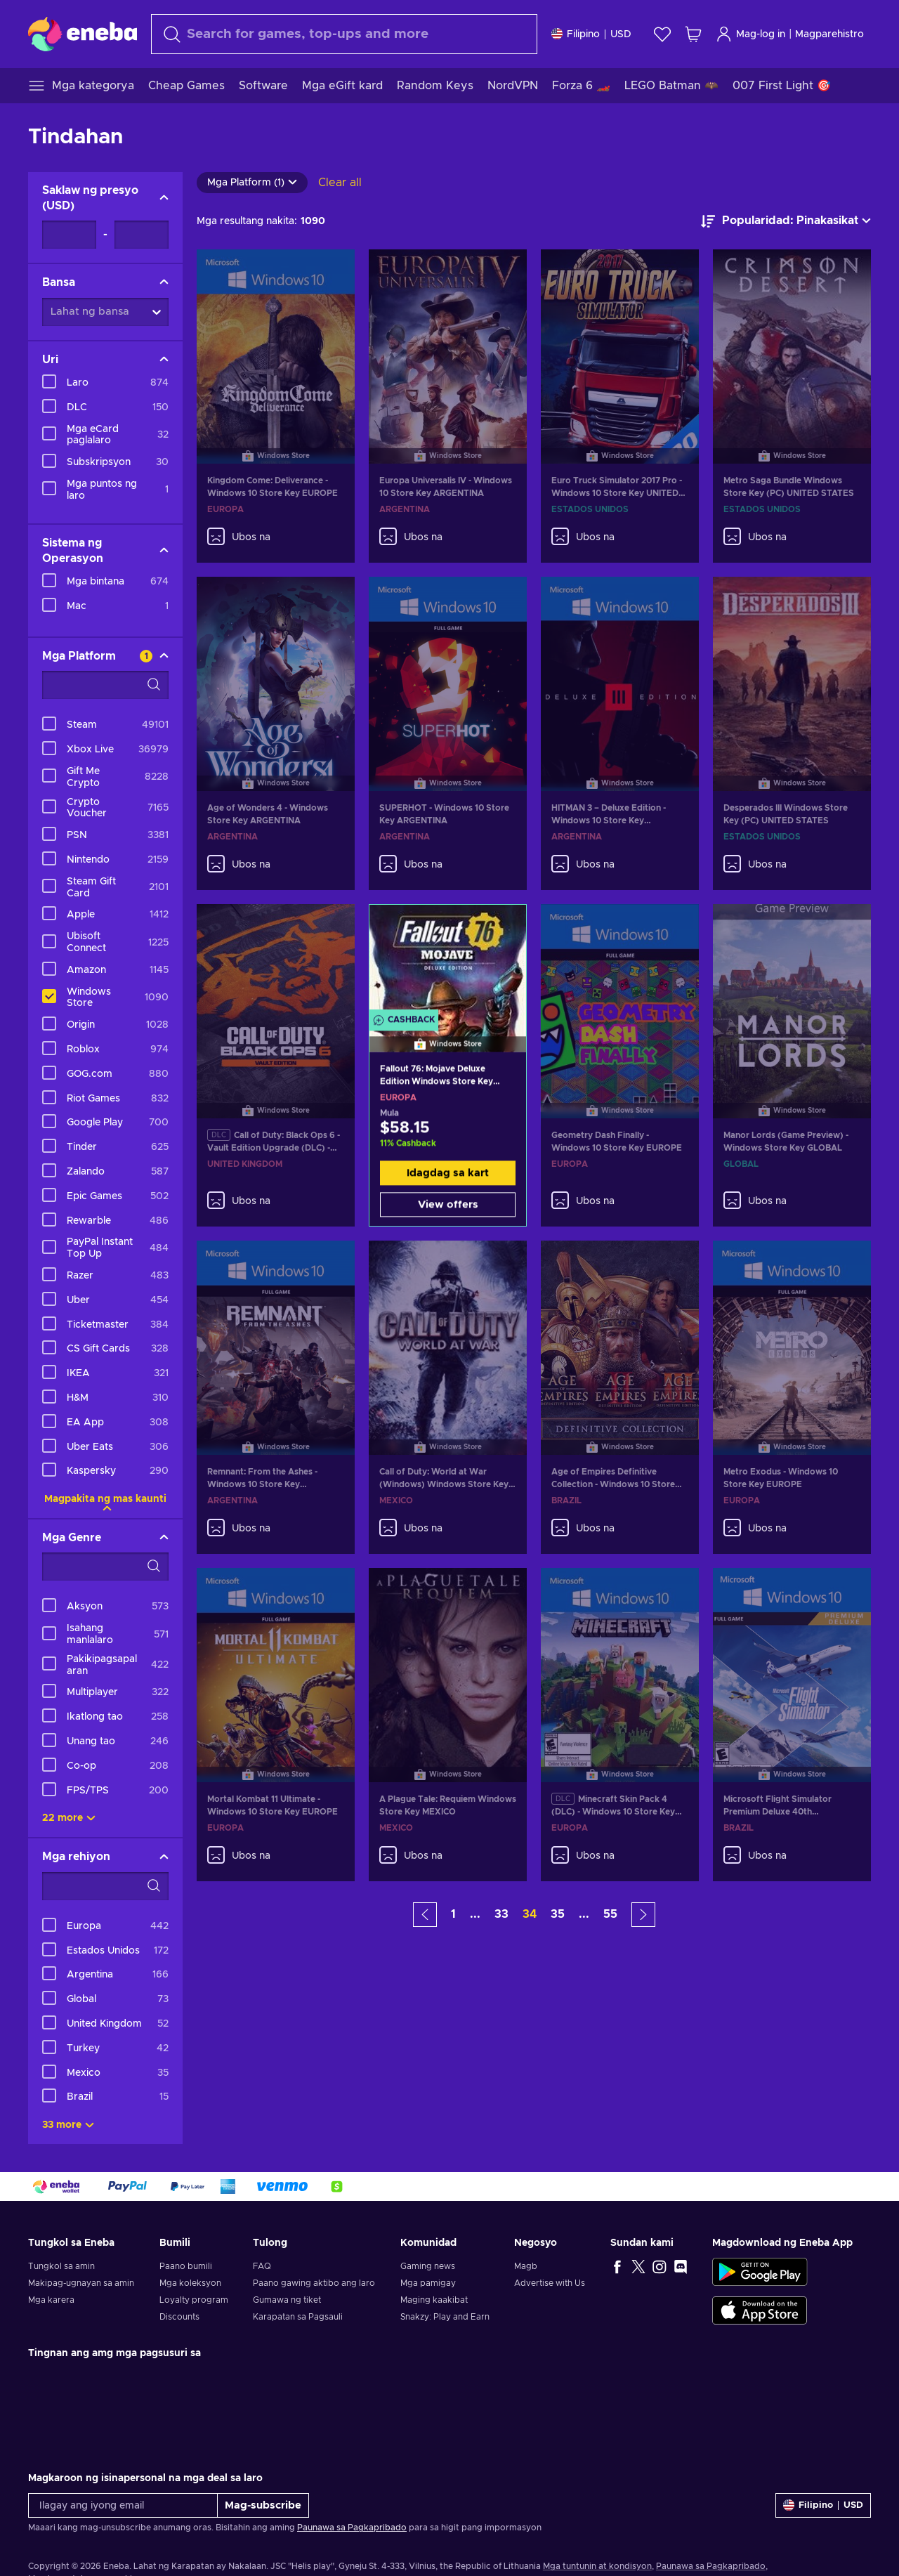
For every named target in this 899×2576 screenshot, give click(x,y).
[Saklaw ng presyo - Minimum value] (69, 235)
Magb (525, 2266)
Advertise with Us (549, 2283)
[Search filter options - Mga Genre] (105, 1566)
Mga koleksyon (190, 2283)
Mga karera (51, 2300)
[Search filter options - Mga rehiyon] (105, 1886)
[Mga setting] (591, 34)
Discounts (179, 2317)
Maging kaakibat (434, 2300)
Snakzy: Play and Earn (445, 2317)
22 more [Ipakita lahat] (69, 1818)
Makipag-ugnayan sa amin (81, 2283)
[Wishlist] (662, 34)
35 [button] (558, 1914)
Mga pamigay (428, 2283)
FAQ (262, 2266)
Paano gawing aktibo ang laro (314, 2283)
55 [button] (610, 1914)
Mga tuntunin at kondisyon (597, 2566)
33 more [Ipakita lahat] (68, 2125)
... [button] (475, 1914)
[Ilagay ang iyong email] (123, 2505)
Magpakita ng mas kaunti (105, 1499)
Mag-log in (750, 34)
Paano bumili (185, 2266)
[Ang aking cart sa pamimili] (693, 34)
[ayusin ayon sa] (786, 221)
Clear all (340, 182)
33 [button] (501, 1914)
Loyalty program (193, 2300)
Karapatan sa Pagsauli (298, 2317)
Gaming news (427, 2266)
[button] (425, 1914)
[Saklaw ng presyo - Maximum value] (141, 235)
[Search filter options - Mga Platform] (105, 685)
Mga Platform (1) (252, 183)
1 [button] (453, 1914)
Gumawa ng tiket (287, 2300)
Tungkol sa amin (61, 2266)
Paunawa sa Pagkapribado (352, 2527)
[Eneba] (82, 34)
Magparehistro (829, 34)
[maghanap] (344, 34)
